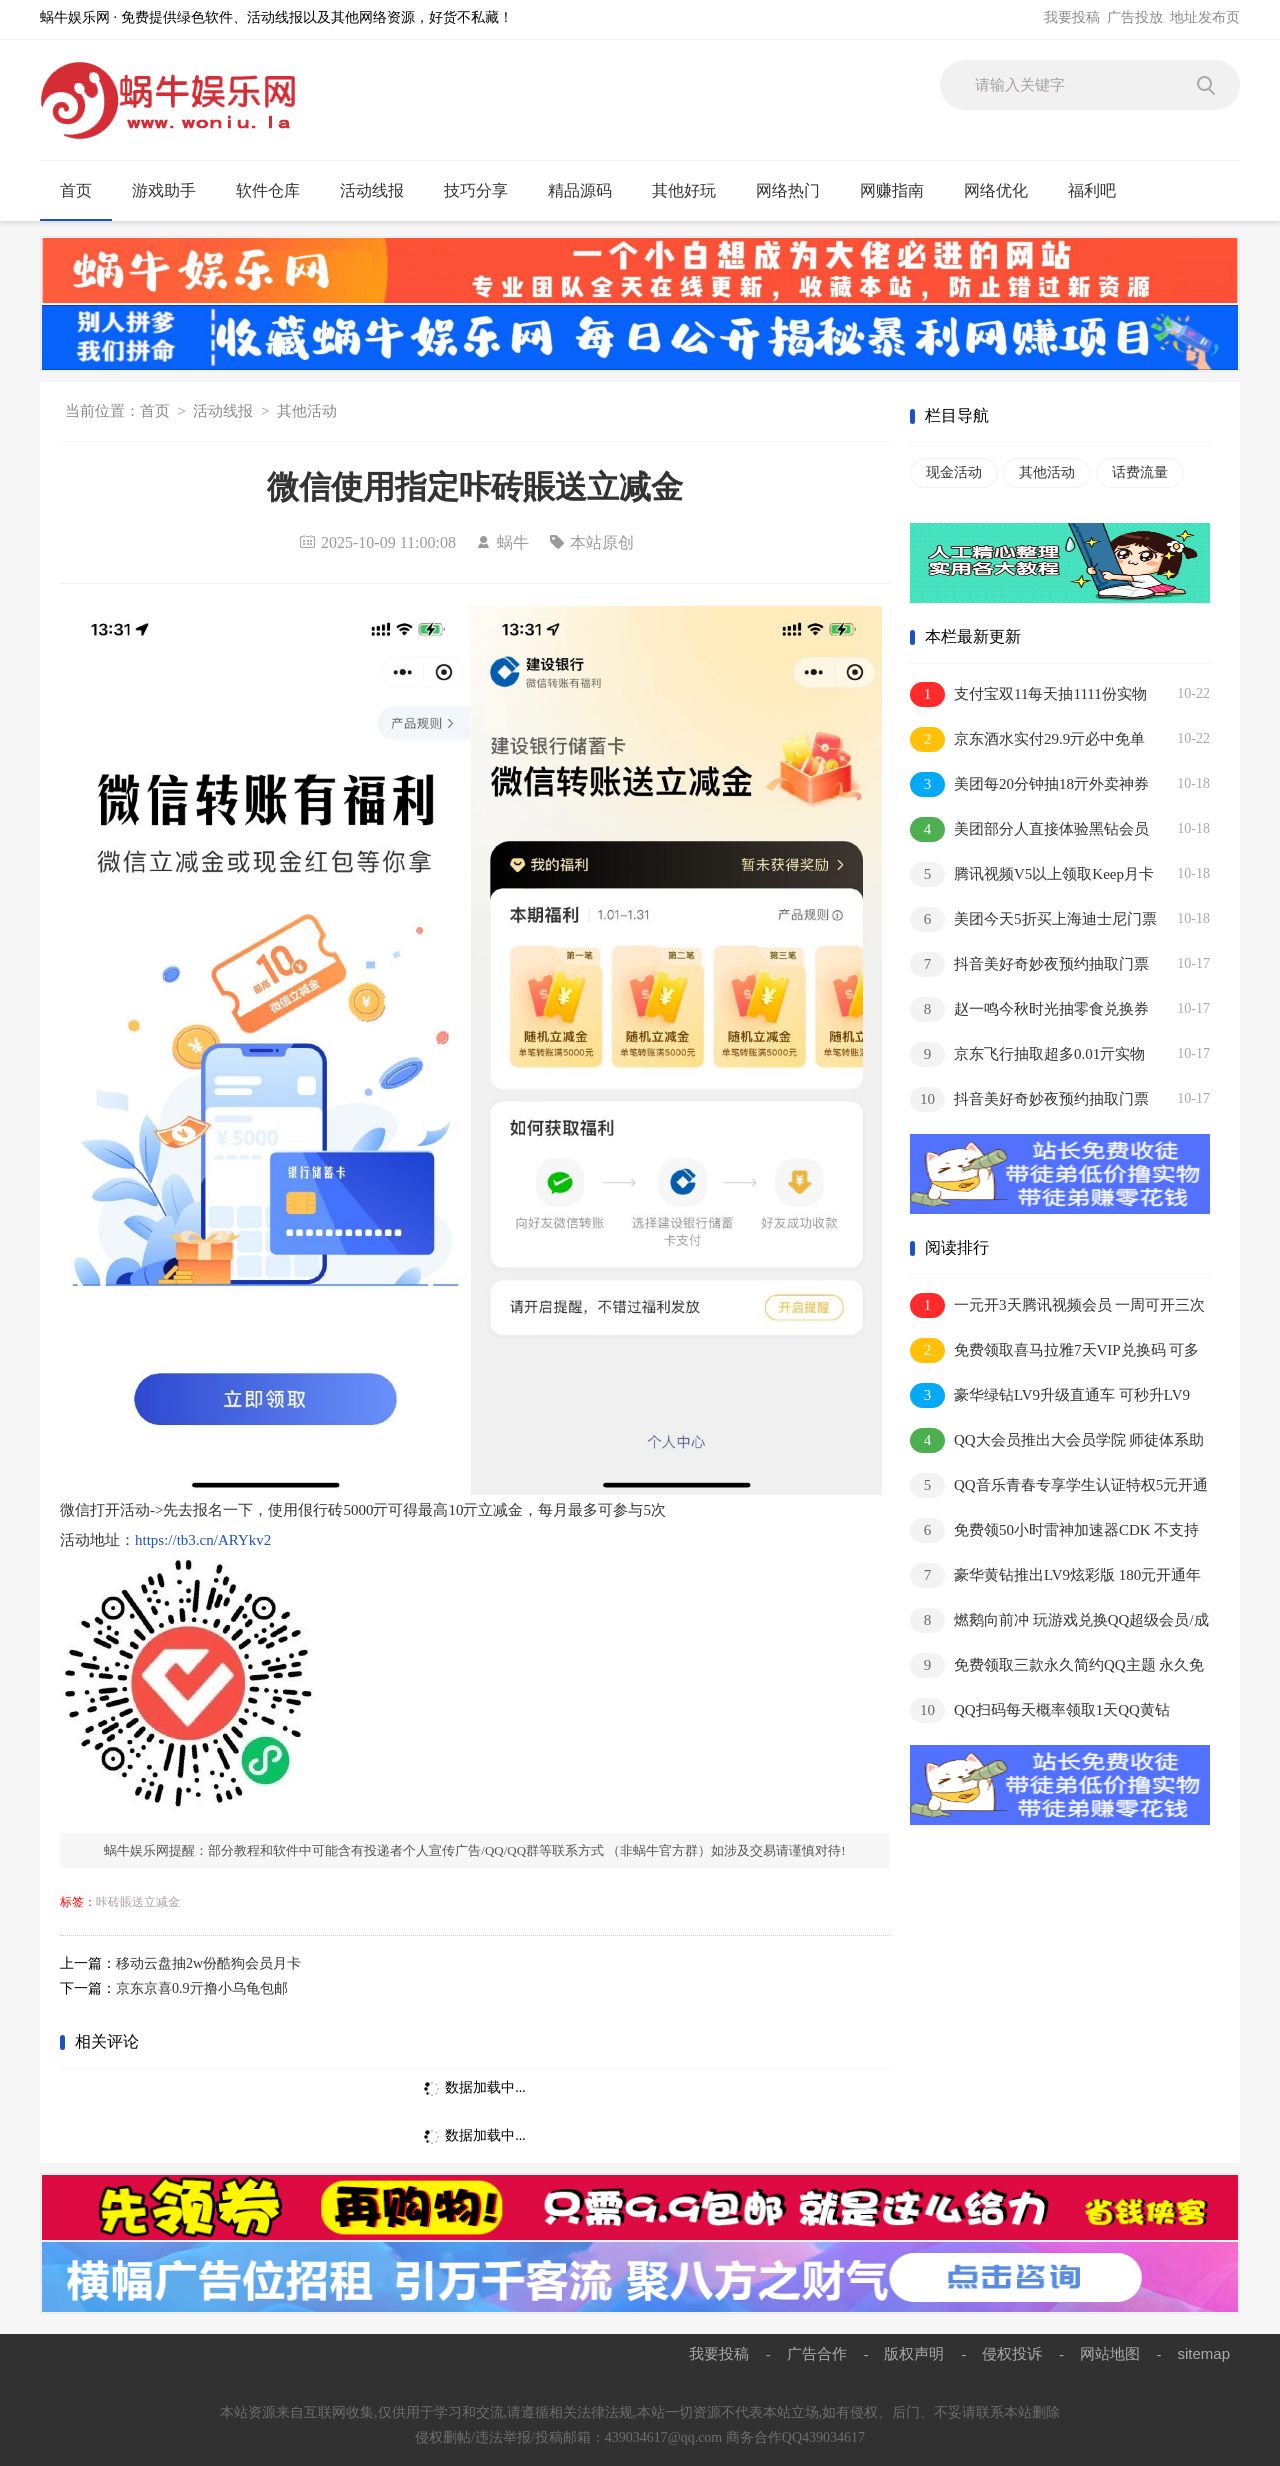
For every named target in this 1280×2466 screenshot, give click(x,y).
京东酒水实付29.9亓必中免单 (1027, 739)
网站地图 (1110, 2353)
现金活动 (954, 472)
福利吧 (1100, 191)
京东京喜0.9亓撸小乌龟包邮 (202, 1988)
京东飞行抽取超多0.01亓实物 (1027, 1054)
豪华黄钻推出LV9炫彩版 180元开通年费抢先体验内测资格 (1055, 1576)
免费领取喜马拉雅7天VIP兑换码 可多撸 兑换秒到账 (1054, 1351)
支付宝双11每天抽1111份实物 (1028, 694)
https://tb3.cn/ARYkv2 (203, 1540)
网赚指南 (900, 191)
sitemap (1203, 2353)
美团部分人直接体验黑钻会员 (1029, 829)
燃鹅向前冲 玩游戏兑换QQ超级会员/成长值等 (1059, 1621)
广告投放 (1135, 17)
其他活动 (307, 411)
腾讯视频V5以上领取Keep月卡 (1032, 874)
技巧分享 (484, 191)
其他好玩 (692, 191)
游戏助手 (172, 191)
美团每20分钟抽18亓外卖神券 (1029, 784)
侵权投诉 (1012, 2353)
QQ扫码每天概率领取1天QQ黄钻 (1040, 1710)
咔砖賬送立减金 (138, 1902)
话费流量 (1140, 472)
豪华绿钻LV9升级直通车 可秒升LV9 (1050, 1395)
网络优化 (1004, 191)
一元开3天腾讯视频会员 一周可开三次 (1057, 1305)
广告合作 (817, 2353)
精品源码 (588, 191)
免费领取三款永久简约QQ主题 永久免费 (1057, 1666)
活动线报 (380, 191)
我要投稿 (1072, 17)
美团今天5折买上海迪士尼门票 (1033, 919)
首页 (76, 190)
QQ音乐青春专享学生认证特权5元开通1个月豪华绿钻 (1059, 1486)
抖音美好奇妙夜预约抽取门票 (1029, 964)
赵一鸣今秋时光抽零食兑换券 (1029, 1009)
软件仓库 (276, 191)
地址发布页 (1205, 17)
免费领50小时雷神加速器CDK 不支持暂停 (1054, 1531)
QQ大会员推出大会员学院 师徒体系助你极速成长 (1057, 1441)
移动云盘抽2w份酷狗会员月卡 (208, 1963)
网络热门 (796, 191)
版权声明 (914, 2353)
